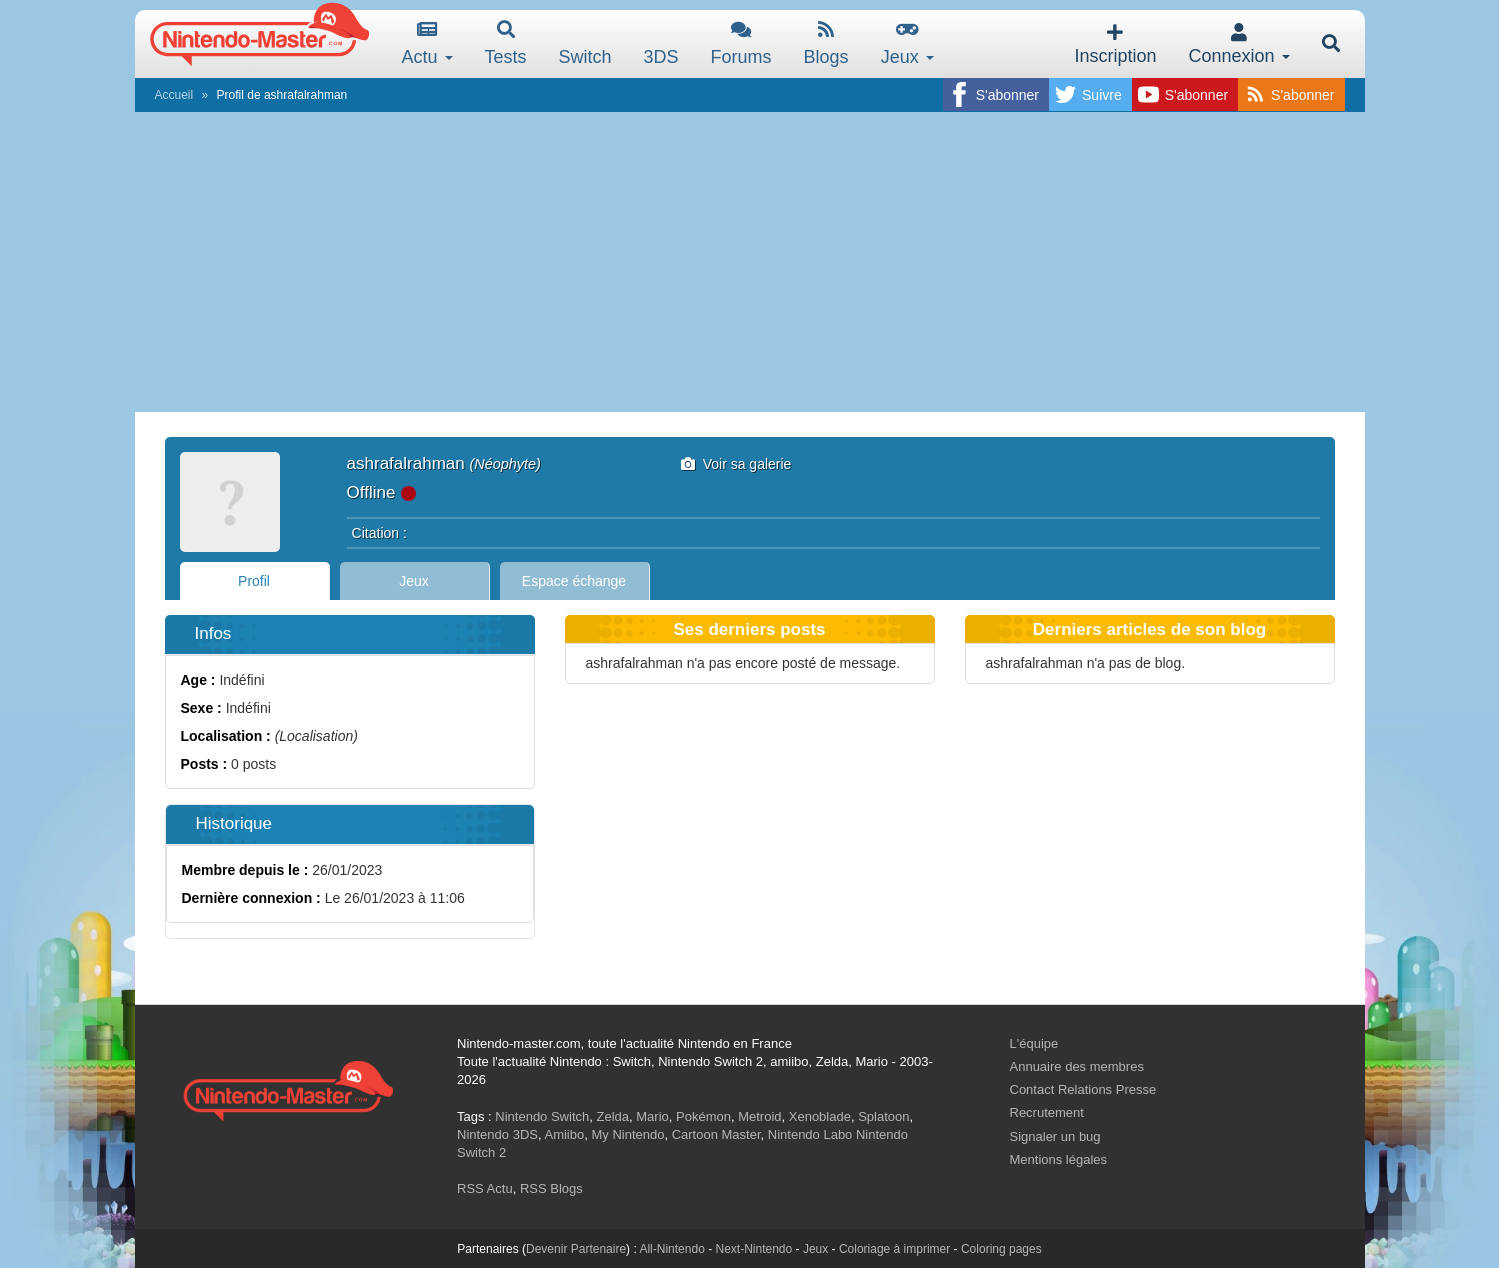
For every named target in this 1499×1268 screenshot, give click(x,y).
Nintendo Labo (810, 1134)
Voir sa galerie (736, 464)
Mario (652, 1116)
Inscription (1115, 44)
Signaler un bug (1055, 1136)
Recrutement (1047, 1112)
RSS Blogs (551, 1188)
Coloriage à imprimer (894, 1249)
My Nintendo (627, 1134)
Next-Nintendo (753, 1249)
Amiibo (564, 1134)
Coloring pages (1001, 1249)
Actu (427, 43)
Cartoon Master (716, 1134)
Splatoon (883, 1116)
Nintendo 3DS (497, 1134)
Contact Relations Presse (1083, 1089)
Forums (741, 43)
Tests (506, 43)
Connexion (1238, 44)
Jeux (907, 43)
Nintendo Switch (542, 1116)
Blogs (826, 43)
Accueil (174, 95)
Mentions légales (1059, 1159)
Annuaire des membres (1077, 1066)
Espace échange (574, 581)
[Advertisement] (750, 262)
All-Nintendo (671, 1249)
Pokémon (703, 1116)
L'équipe (1034, 1043)
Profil (254, 581)
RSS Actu (485, 1188)
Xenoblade (820, 1116)
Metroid (759, 1116)
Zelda (612, 1116)
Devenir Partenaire (576, 1249)
